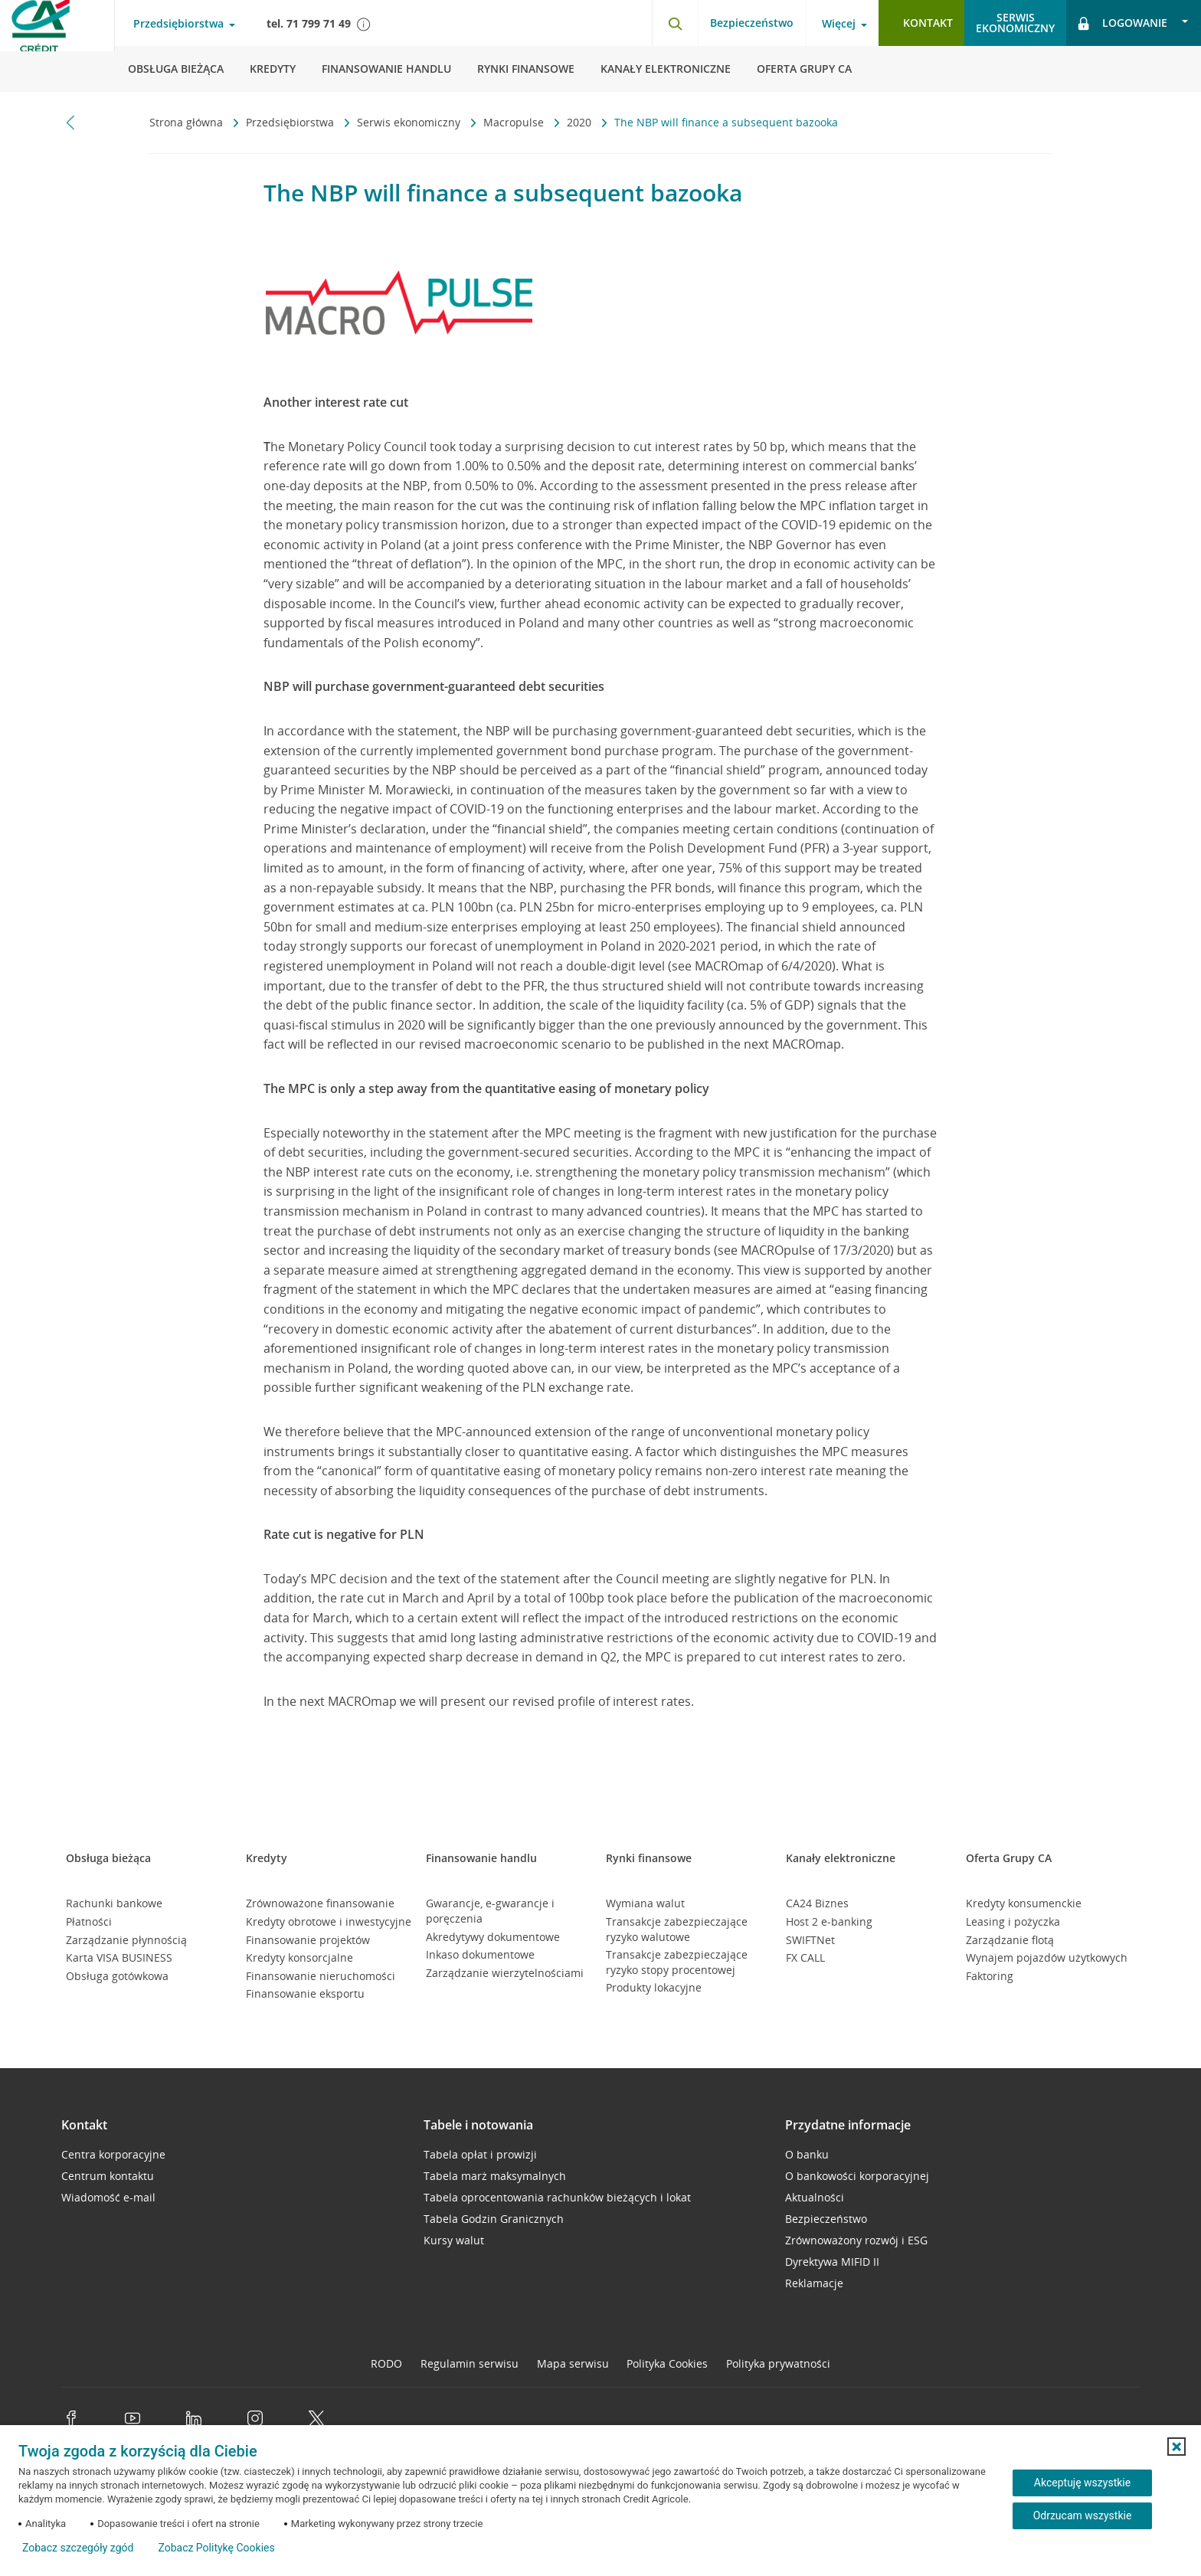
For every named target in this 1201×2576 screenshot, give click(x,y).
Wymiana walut (645, 1903)
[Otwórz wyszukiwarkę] (675, 23)
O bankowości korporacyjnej (857, 2175)
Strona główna (187, 122)
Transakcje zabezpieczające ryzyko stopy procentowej (677, 1962)
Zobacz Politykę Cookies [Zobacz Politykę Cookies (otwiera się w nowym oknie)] (216, 2548)
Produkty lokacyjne (654, 1987)
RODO (386, 2363)
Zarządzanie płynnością (126, 1940)
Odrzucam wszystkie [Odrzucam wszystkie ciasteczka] (1082, 2515)
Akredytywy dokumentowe (493, 1937)
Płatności (89, 1921)
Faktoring (989, 1976)
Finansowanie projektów (308, 1940)
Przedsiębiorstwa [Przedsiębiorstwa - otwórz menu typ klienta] (178, 24)
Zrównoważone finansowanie (320, 1903)
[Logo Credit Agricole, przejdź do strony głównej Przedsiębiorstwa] (57, 46)
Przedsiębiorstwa (291, 122)
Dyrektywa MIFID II (832, 2261)
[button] (1176, 2446)
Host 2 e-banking (829, 1921)
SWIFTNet (810, 1940)
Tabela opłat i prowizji (480, 2154)
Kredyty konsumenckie (1024, 1903)
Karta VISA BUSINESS (119, 1957)
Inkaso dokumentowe (480, 1954)
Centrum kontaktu (107, 2175)
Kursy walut (454, 2240)
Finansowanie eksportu (305, 1993)
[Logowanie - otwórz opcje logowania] (1133, 23)
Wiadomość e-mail (108, 2197)
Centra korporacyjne (113, 2154)
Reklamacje (814, 2283)
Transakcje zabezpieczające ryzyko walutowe (677, 1929)
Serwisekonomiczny (1015, 22)
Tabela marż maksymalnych (495, 2175)
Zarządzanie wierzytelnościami (505, 1973)
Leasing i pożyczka (1013, 1921)
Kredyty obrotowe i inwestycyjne (328, 1921)
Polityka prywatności (778, 2363)
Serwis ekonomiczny (410, 122)
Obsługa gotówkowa (117, 1976)
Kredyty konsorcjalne (299, 1957)
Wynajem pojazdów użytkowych (1046, 1957)
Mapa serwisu (573, 2363)
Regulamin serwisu (470, 2363)
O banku (807, 2154)
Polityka (667, 2363)
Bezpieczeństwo (752, 22)
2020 (580, 122)
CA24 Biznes (817, 1903)
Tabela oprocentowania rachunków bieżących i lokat (557, 2197)
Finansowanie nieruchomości (320, 1976)
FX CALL (805, 1957)
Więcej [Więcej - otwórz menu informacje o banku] (839, 24)
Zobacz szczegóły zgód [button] (77, 2548)
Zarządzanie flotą (1010, 1940)
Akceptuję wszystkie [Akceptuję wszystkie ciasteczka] (1082, 2482)
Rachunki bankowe (114, 1903)
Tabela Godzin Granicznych (494, 2218)
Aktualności (814, 2197)
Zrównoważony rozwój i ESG (856, 2240)
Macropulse (515, 122)
